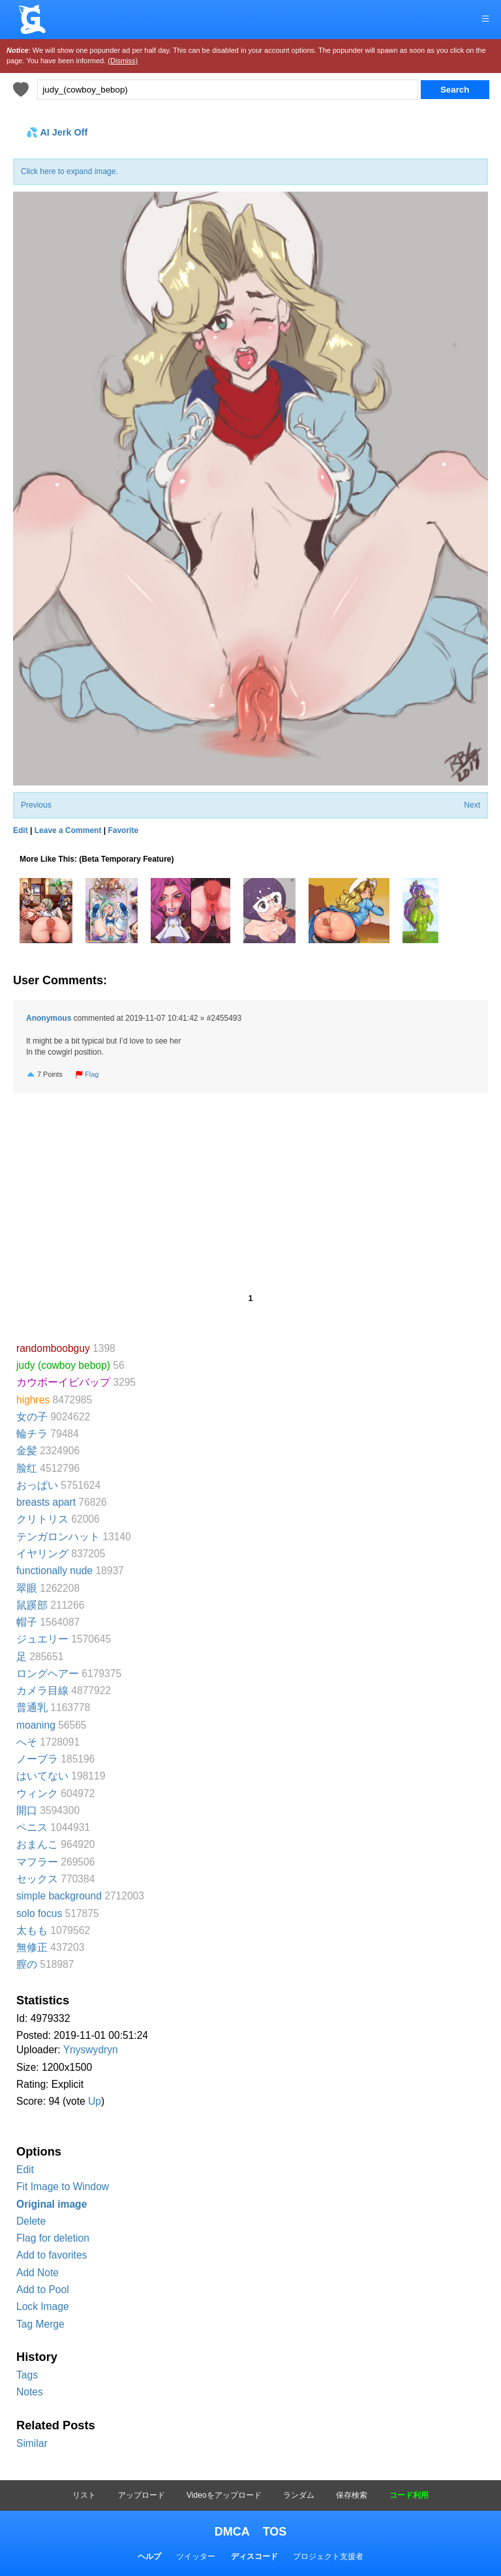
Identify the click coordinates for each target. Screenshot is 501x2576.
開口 (26, 1810)
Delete (31, 2221)
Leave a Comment (68, 830)
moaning (35, 1725)
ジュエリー (42, 1639)
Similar (32, 2443)
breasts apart (46, 1502)
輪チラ (32, 1433)
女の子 (32, 1416)
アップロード (141, 2495)
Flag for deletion (52, 2238)
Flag (87, 1074)
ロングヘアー (47, 1673)
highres (33, 1399)
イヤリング (42, 1553)
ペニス (32, 1827)
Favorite (123, 830)
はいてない (42, 1775)
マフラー (37, 1861)
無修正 (32, 1947)
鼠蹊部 (32, 1605)
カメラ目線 (42, 1690)
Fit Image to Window (62, 2186)
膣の (26, 1964)
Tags (27, 2374)
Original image (51, 2204)
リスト (84, 2495)
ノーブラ (37, 1758)
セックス (37, 1878)
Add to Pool (42, 2289)
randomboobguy (53, 1348)
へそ (26, 1742)
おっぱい (37, 1485)
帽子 (26, 1622)
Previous (36, 805)
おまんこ (37, 1844)
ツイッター (195, 2556)
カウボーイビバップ (63, 1382)
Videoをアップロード (224, 2495)
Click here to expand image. (69, 171)
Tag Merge (40, 2324)
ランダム (298, 2495)
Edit (25, 2169)
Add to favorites (51, 2255)
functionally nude (54, 1570)
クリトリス (42, 1519)
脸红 (26, 1468)
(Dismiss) (123, 61)
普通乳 (32, 1707)
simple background (59, 1895)
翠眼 (26, 1588)
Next (472, 805)
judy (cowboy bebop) (63, 1365)
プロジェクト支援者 (328, 2556)
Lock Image (42, 2306)
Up (94, 2101)
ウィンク (37, 1793)
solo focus (39, 1913)
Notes (29, 2391)
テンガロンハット (58, 1536)
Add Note (37, 2272)
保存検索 (351, 2495)
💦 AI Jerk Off (56, 132)
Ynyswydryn (90, 2049)
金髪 (26, 1450)
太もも (32, 1930)
